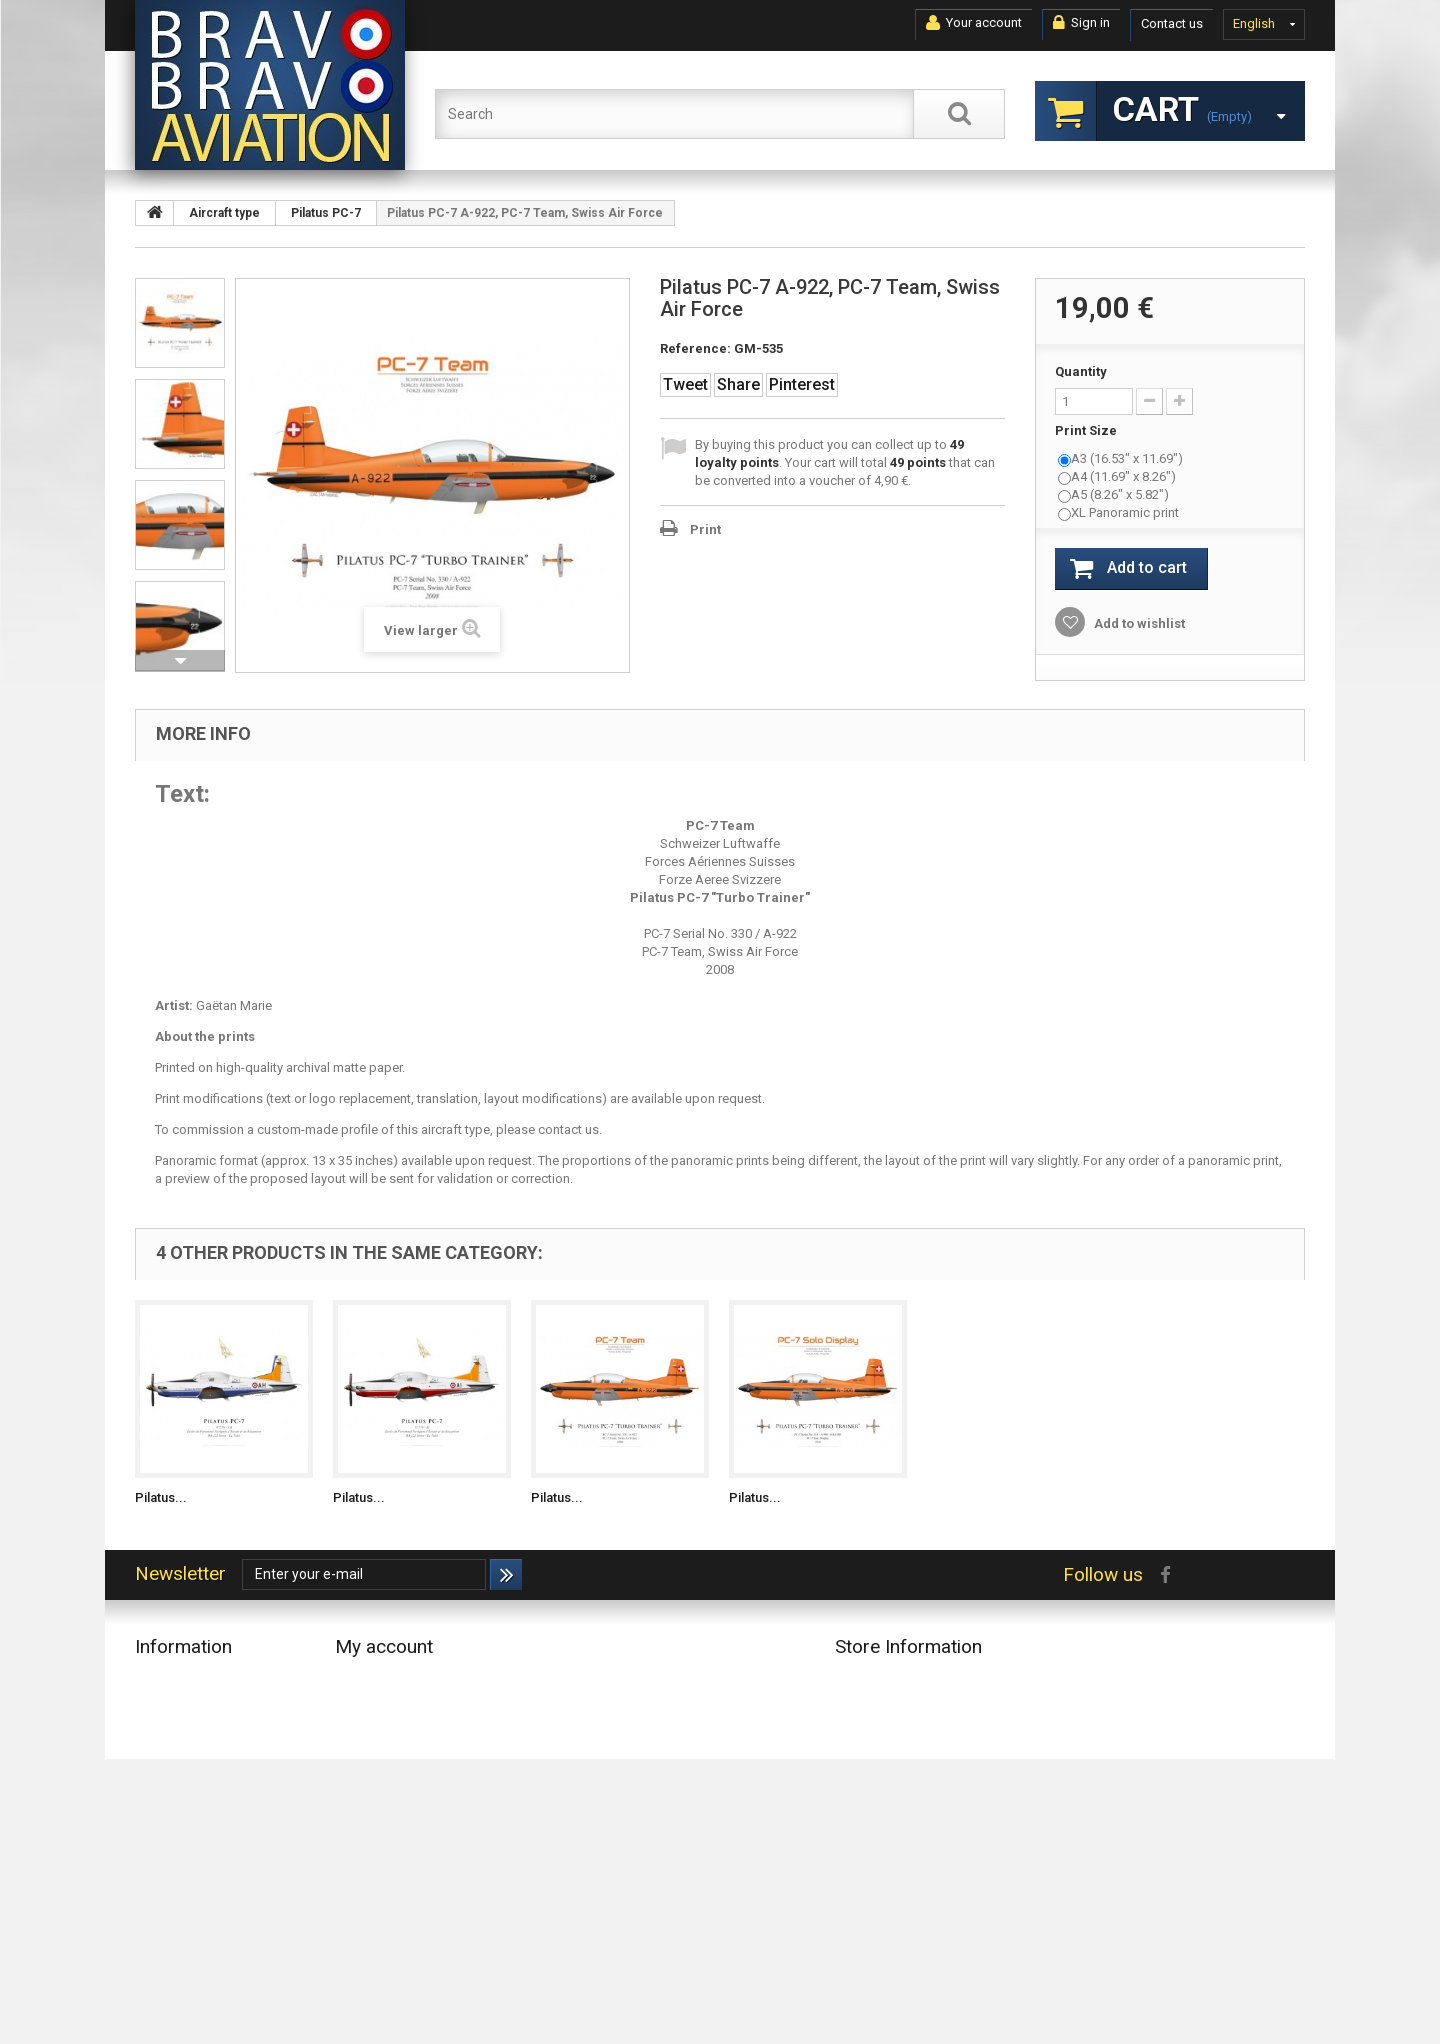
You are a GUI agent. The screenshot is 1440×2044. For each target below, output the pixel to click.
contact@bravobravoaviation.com (970, 1828)
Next (180, 661)
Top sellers (166, 1730)
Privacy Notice (175, 1912)
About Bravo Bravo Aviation (214, 1860)
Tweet (685, 384)
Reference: (695, 348)
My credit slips (377, 1704)
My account (384, 1646)
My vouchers (371, 1782)
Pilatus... (161, 1497)
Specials (160, 1678)
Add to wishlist (1138, 623)
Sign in (1081, 23)
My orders (364, 1678)
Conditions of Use (187, 1834)
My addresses (376, 1730)
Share (738, 384)
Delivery (157, 1808)
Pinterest (802, 384)
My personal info (383, 1756)
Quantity (1081, 371)
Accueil (156, 1782)
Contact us (1172, 23)
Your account (974, 23)
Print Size (1087, 430)
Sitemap (159, 1938)
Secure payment (181, 1886)
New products (176, 1704)
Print (705, 529)
